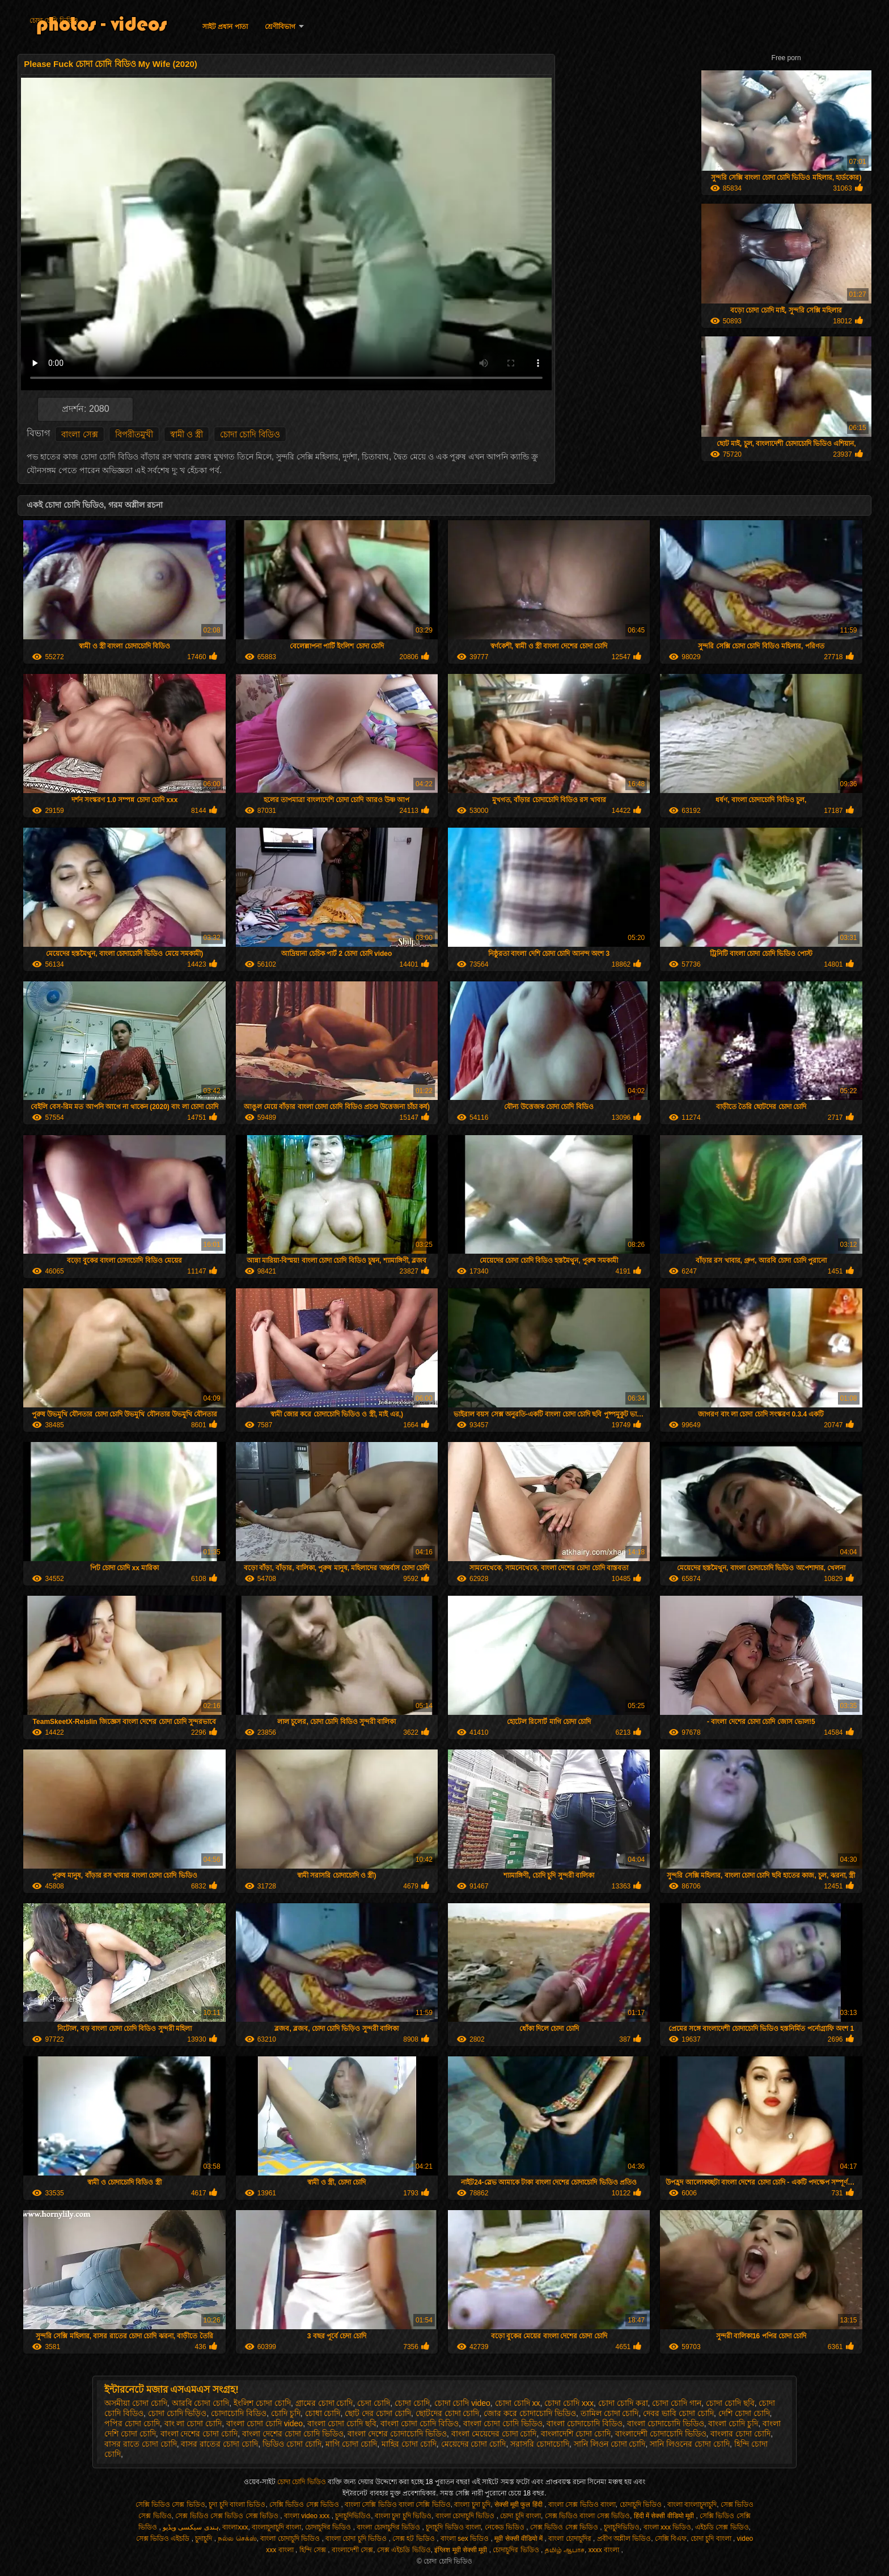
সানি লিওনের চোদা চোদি (690, 2443)
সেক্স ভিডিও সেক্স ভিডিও (565, 2527)
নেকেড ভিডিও (506, 2527)
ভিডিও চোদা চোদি (292, 2443)
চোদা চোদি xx (517, 2403)
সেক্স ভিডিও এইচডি (164, 2539)
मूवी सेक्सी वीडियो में (519, 2539)
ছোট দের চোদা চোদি (378, 2413)
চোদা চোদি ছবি (730, 2403)
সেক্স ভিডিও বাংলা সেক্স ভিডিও (587, 2516)
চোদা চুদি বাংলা (520, 2516)
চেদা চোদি (373, 2403)
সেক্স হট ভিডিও (414, 2539)
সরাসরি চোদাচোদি (539, 2443)
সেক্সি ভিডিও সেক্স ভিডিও (170, 2504)
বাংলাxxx (235, 2527)
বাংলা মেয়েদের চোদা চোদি (494, 2433)
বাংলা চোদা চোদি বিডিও (419, 2423)
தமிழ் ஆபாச (565, 2550)
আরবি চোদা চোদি (201, 2403)
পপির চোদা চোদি (132, 2423)
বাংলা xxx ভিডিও (668, 2527)
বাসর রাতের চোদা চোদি (219, 2443)
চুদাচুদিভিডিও (353, 2516)
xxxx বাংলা (605, 2550)
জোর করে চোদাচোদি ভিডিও (530, 2413)
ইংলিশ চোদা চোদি (262, 2403)
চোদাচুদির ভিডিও (329, 2527)
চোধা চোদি (323, 2413)
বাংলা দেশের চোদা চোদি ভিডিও (293, 2433)
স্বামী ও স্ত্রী (186, 434)
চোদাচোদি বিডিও (238, 2413)
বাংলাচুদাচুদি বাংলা (276, 2527)
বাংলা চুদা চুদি (472, 2504)
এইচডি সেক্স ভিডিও (722, 2527)
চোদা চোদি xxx (569, 2403)
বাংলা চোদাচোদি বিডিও (585, 2423)
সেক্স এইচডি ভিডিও (404, 2550)
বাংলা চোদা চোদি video (264, 2423)
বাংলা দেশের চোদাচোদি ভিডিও (397, 2433)
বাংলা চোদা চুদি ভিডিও (356, 2539)
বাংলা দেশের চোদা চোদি (199, 2433)
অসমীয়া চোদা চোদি (135, 2403)
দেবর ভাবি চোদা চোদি (678, 2413)
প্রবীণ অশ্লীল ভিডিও (624, 2539)
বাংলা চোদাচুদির (570, 2539)
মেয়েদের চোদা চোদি (473, 2443)
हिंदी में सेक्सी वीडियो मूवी (665, 2516)
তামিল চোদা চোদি (610, 2413)
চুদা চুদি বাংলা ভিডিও (237, 2504)
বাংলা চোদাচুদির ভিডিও (389, 2527)
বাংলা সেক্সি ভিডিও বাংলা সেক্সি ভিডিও (398, 2504)
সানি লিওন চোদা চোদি (610, 2443)
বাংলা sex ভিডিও (466, 2539)
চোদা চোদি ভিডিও (53, 20)
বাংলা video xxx (308, 2516)
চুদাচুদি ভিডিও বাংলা (453, 2527)
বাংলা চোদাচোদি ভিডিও (665, 2423)
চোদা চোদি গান (676, 2403)
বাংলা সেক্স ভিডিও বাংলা (582, 2504)
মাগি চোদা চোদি (351, 2443)
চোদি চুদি (285, 2413)
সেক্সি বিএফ (671, 2539)
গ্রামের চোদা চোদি (324, 2403)
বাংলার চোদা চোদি (740, 2433)
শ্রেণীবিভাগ (280, 27)
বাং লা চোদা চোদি (193, 2423)
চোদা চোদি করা (623, 2403)
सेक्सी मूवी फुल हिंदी (519, 2504)
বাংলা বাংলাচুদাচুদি (692, 2504)
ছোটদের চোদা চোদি (448, 2413)
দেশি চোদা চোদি (744, 2413)
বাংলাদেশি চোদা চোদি (576, 2433)
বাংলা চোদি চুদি (733, 2423)
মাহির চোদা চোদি (409, 2443)
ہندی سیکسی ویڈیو (191, 2527)
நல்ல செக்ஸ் (237, 2539)
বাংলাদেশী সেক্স (352, 2550)
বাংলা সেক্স (79, 434)
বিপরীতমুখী (134, 434)
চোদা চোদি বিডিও (250, 434)
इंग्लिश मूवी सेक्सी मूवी (461, 2550)
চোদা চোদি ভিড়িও (177, 2413)
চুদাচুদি (204, 2539)
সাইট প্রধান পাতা (225, 27)
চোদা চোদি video (462, 2403)
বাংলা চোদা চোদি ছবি (341, 2423)
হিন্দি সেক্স (313, 2550)
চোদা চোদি (412, 2403)
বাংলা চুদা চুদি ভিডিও (403, 2516)
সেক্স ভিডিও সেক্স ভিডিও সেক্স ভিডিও (227, 2516)
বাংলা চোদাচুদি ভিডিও (466, 2516)
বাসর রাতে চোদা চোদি (140, 2443)
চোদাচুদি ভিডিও (642, 2504)
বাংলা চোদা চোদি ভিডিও (503, 2423)
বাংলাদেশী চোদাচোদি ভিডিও (660, 2433)
